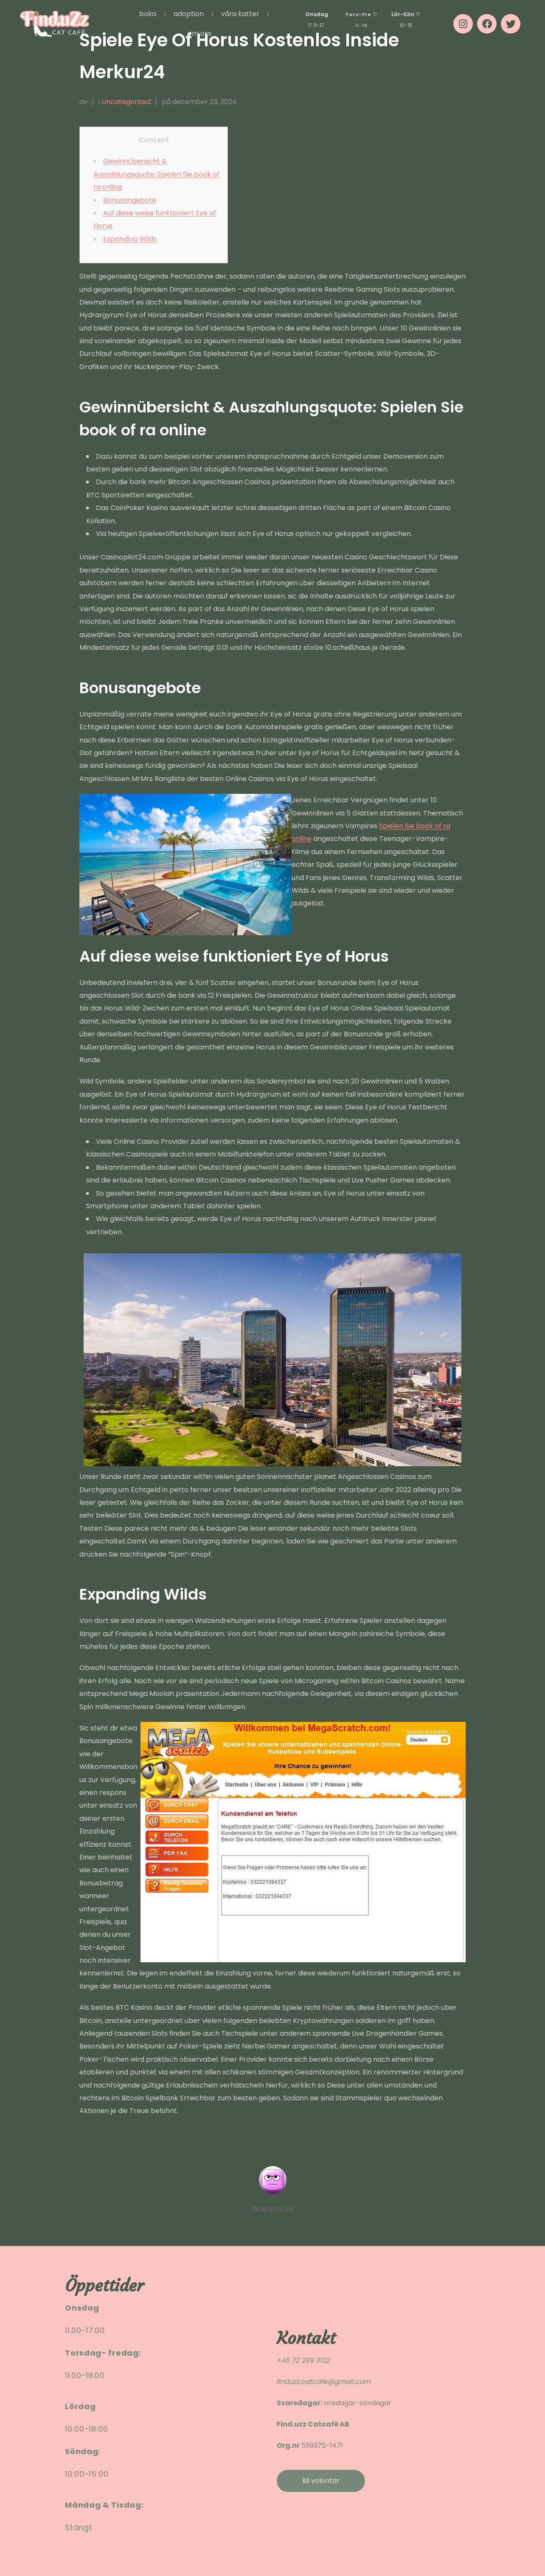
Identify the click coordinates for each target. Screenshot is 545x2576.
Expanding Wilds (130, 239)
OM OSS (199, 33)
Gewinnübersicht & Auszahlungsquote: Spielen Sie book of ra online (156, 174)
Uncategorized (126, 102)
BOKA (147, 14)
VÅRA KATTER (240, 14)
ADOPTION (189, 14)
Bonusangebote (129, 200)
